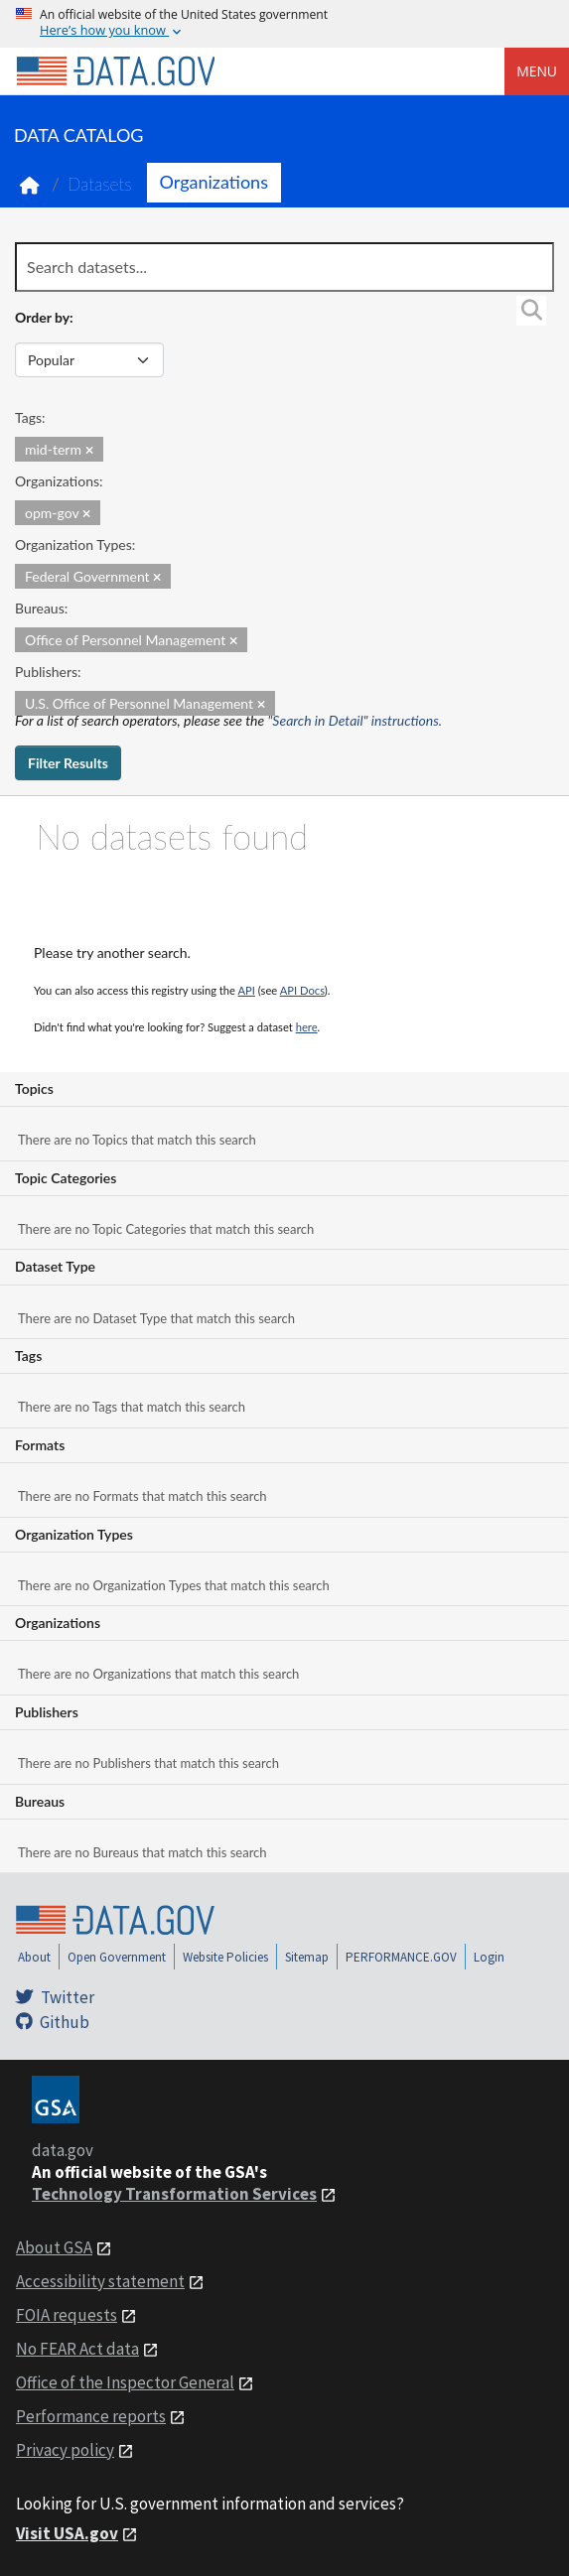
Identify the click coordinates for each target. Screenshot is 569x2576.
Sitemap (307, 1957)
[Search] (531, 311)
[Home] (115, 71)
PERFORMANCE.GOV (401, 1957)
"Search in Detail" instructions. (355, 720)
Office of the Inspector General (125, 2382)
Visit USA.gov (67, 2533)
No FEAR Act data (77, 2349)
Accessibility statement (100, 2281)
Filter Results (68, 762)
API (246, 990)
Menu (536, 71)
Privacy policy (65, 2450)
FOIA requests (66, 2315)
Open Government (117, 1957)
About (34, 1957)
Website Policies (225, 1957)
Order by (42, 317)
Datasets (100, 184)
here (307, 1026)
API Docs (302, 990)
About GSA (54, 2247)
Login (489, 1957)
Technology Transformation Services (174, 2194)
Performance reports (91, 2416)
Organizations (214, 182)
